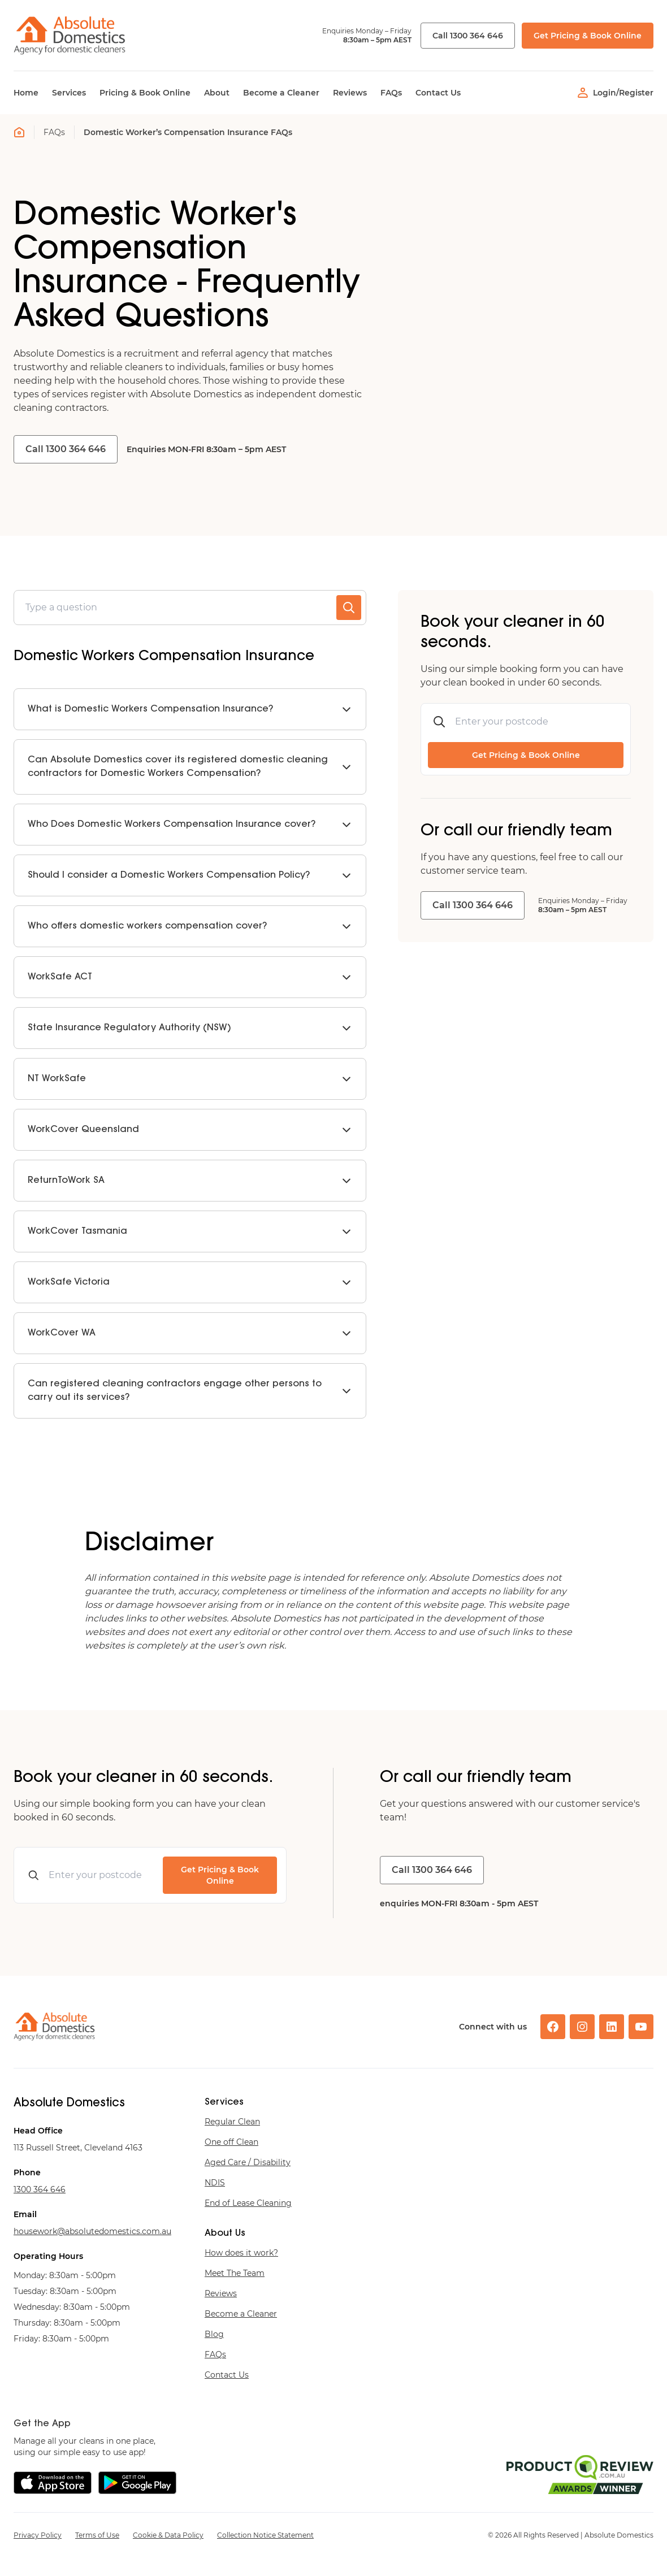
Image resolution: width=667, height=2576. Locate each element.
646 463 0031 (40, 2189)
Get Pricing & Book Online (588, 36)
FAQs (54, 132)
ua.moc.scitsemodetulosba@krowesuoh (92, 2231)
